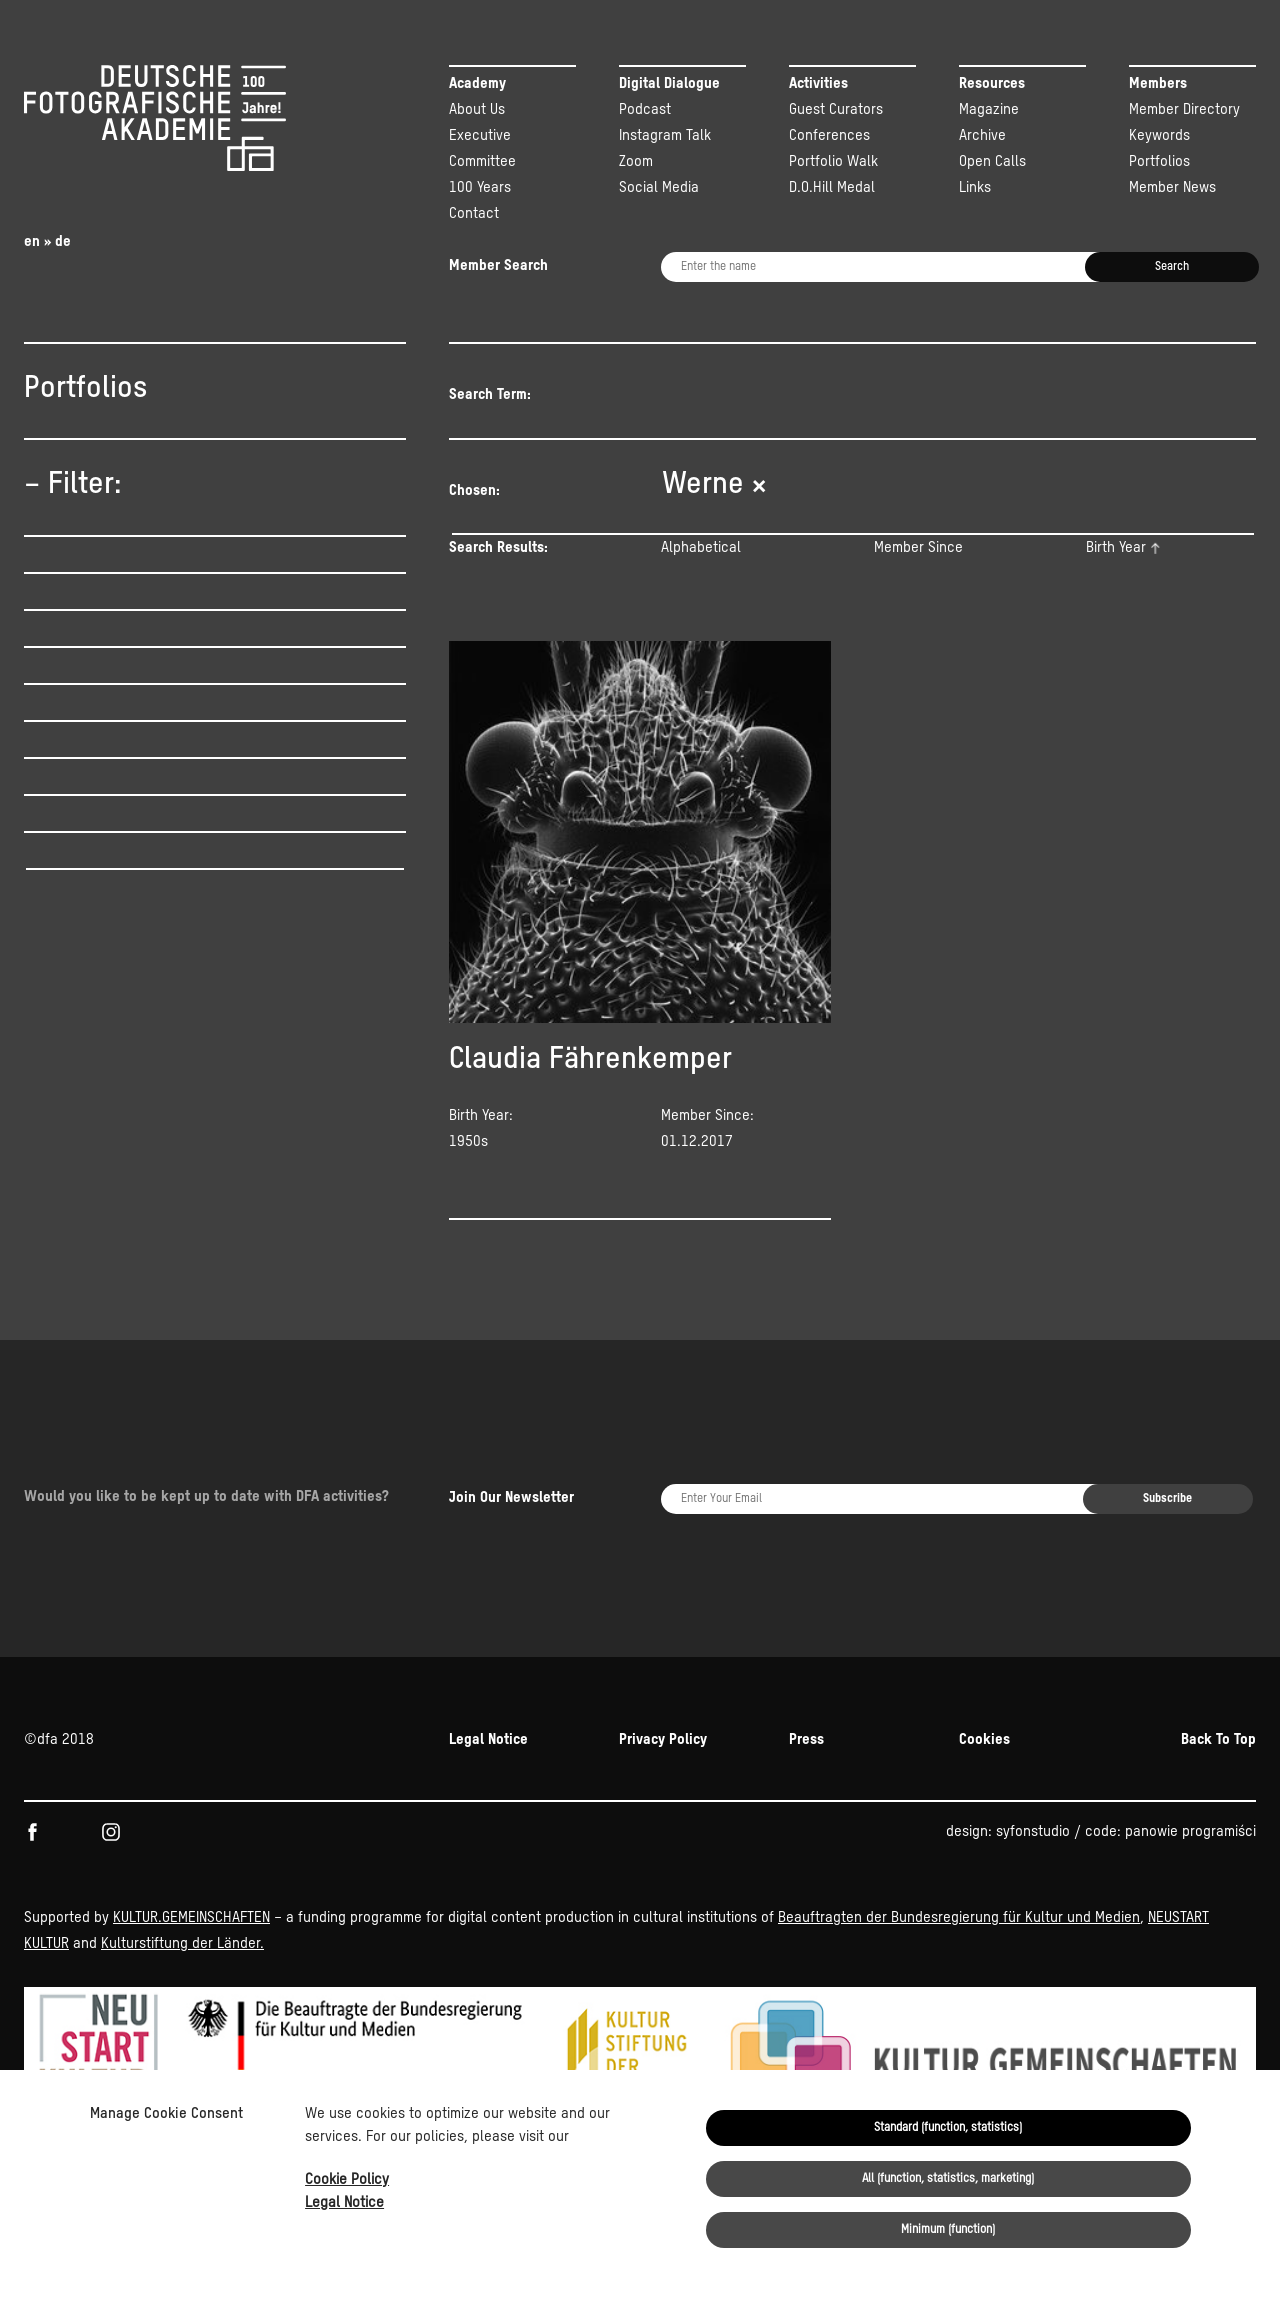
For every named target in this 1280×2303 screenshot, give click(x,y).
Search (1172, 267)
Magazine (989, 109)
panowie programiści (1190, 1939)
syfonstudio (1033, 1939)
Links (975, 187)
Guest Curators (836, 109)
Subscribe (1167, 1665)
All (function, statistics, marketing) (948, 2179)
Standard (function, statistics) (948, 2128)
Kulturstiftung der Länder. (182, 2051)
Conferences (829, 135)
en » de (47, 241)
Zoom (636, 161)
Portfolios (1159, 161)
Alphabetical (701, 547)
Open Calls (992, 161)
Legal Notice (344, 2202)
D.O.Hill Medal (832, 187)
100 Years (480, 187)
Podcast (645, 109)
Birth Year (1116, 547)
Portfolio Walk (833, 161)
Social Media (659, 187)
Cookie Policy (347, 2179)
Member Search (498, 265)
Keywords (1159, 135)
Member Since (918, 547)
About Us (477, 109)
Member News (1172, 187)
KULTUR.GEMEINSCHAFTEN (191, 2025)
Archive (982, 135)
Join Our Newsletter (511, 1663)
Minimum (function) (948, 2230)
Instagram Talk (665, 135)
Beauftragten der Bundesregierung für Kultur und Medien (959, 2025)
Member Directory (1184, 109)
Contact (474, 213)
